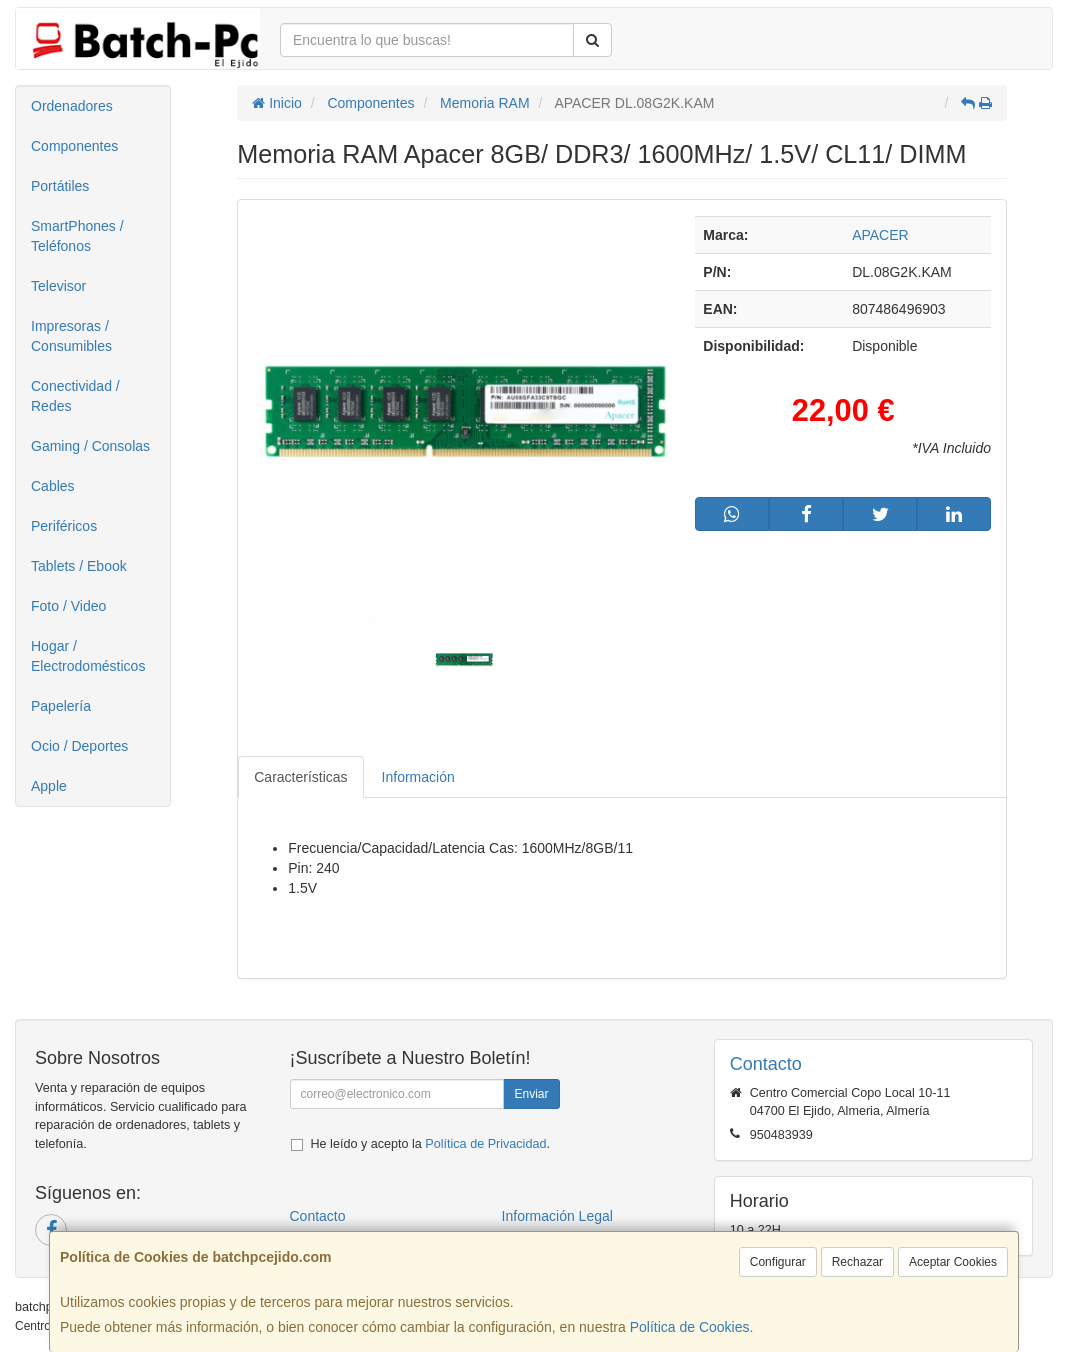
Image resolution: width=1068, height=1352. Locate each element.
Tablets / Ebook (79, 566)
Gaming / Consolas (90, 446)
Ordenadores (72, 106)
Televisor (58, 286)
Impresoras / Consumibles (71, 336)
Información (418, 777)
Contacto (318, 1216)
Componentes (74, 146)
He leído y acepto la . (430, 1144)
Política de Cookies (690, 1327)
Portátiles (60, 186)
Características (300, 777)
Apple (49, 786)
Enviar (531, 1094)
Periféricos (64, 526)
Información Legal (557, 1216)
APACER (880, 235)
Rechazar (857, 1262)
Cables (53, 486)
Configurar (778, 1262)
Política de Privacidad (485, 1144)
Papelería (61, 706)
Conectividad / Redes (75, 396)
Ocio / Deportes (79, 746)
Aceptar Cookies (953, 1262)
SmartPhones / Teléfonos (77, 236)
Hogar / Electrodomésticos (88, 656)
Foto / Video (68, 606)
